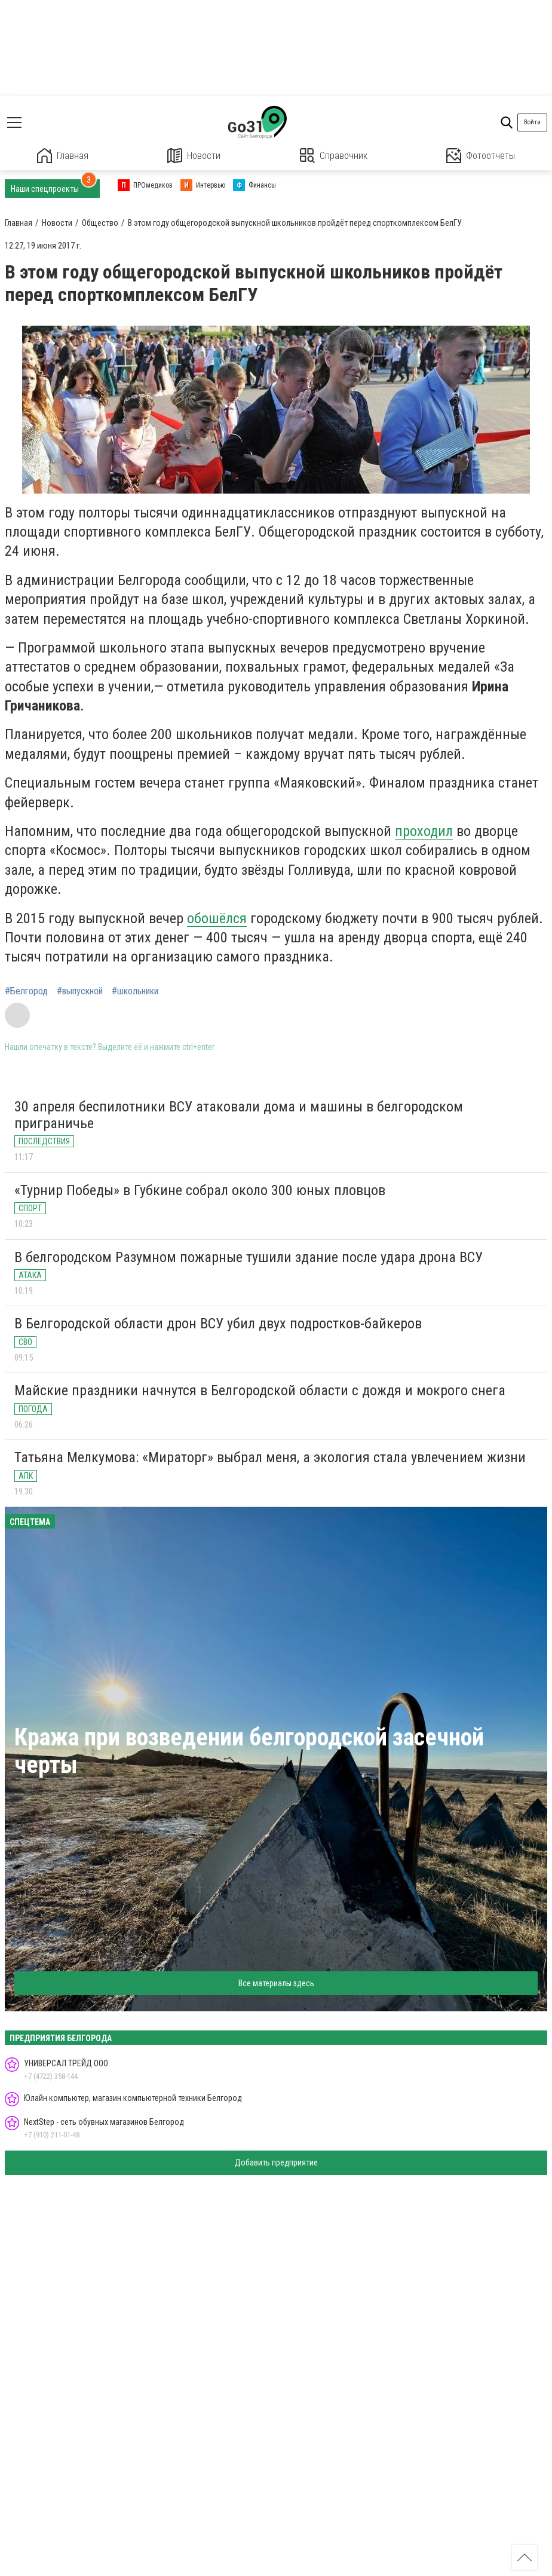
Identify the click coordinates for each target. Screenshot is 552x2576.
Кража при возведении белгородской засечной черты (249, 1751)
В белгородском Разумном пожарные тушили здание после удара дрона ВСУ (248, 1257)
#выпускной (80, 991)
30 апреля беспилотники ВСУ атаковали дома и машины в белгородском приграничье (238, 1115)
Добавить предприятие (276, 2162)
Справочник (333, 155)
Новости (193, 155)
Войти (532, 122)
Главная (62, 155)
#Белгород (26, 991)
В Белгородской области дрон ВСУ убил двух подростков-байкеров (218, 1323)
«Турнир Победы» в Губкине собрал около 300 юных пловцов (199, 1190)
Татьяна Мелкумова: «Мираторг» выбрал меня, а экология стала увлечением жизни (270, 1457)
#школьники (135, 991)
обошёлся (217, 918)
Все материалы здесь (276, 1983)
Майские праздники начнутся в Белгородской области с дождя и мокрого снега (259, 1390)
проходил (424, 831)
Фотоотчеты (480, 155)
